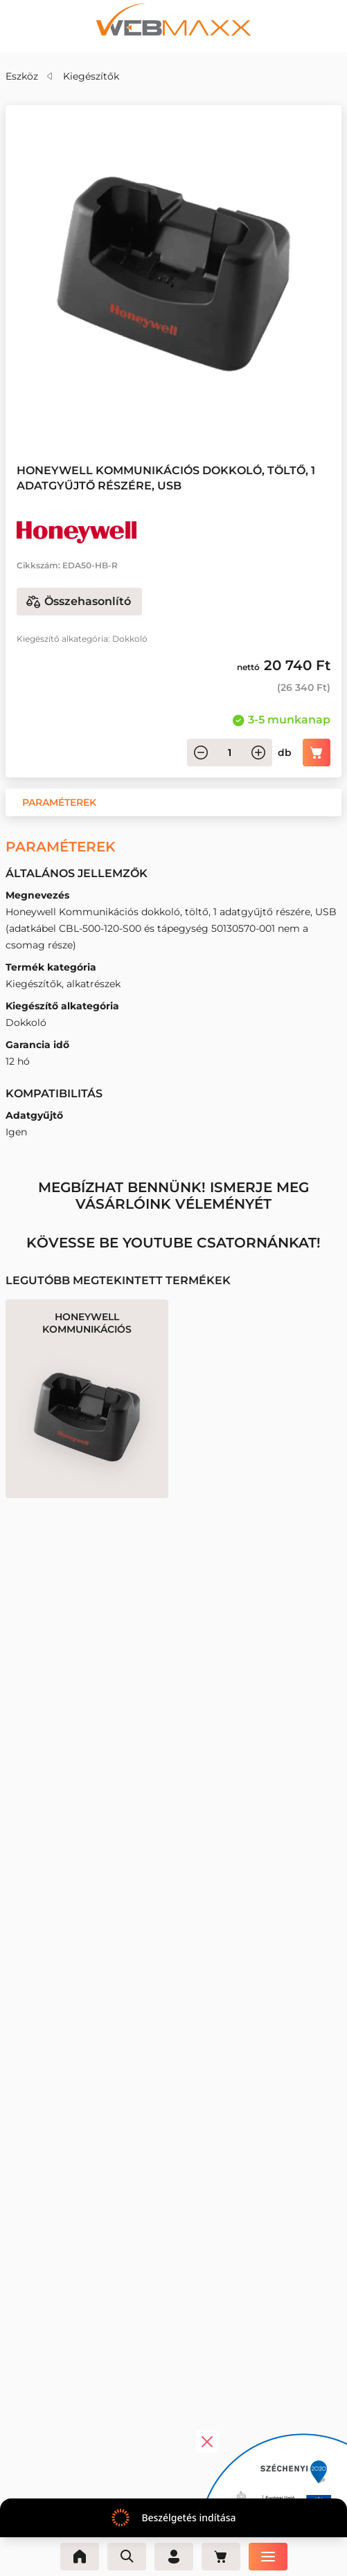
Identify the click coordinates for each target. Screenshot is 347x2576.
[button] (59, 802)
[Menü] (268, 2556)
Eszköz (22, 76)
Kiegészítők (91, 76)
